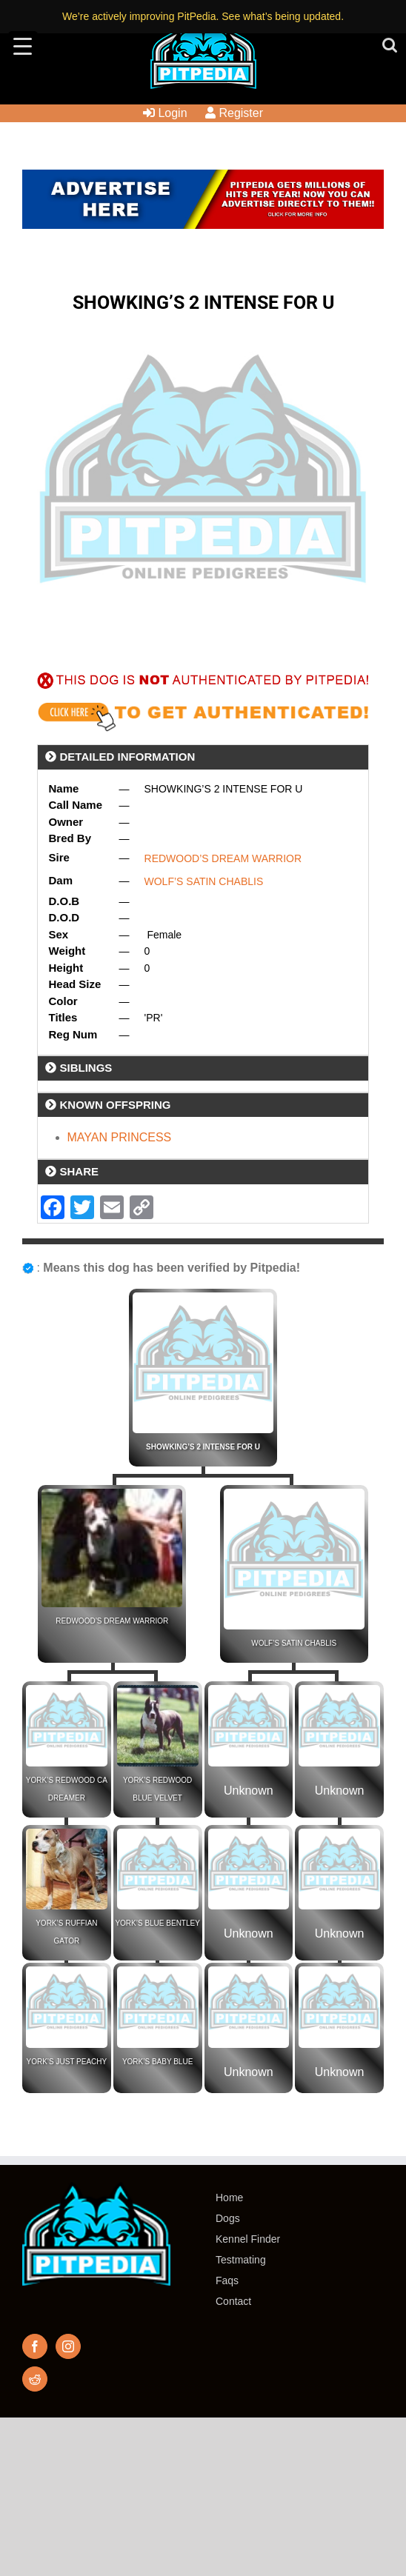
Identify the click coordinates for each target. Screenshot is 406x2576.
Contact (233, 2301)
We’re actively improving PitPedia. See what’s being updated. (203, 16)
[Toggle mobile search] (389, 45)
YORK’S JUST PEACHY (67, 2062)
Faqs (227, 2280)
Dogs (228, 2218)
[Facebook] (34, 2346)
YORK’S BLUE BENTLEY (157, 1923)
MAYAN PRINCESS (119, 1137)
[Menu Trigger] (23, 46)
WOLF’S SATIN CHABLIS (204, 881)
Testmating (241, 2260)
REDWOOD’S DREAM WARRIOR (223, 858)
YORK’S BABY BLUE (157, 2062)
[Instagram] (68, 2346)
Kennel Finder (248, 2239)
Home (229, 2197)
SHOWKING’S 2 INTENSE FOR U (203, 1447)
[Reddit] (34, 2379)
